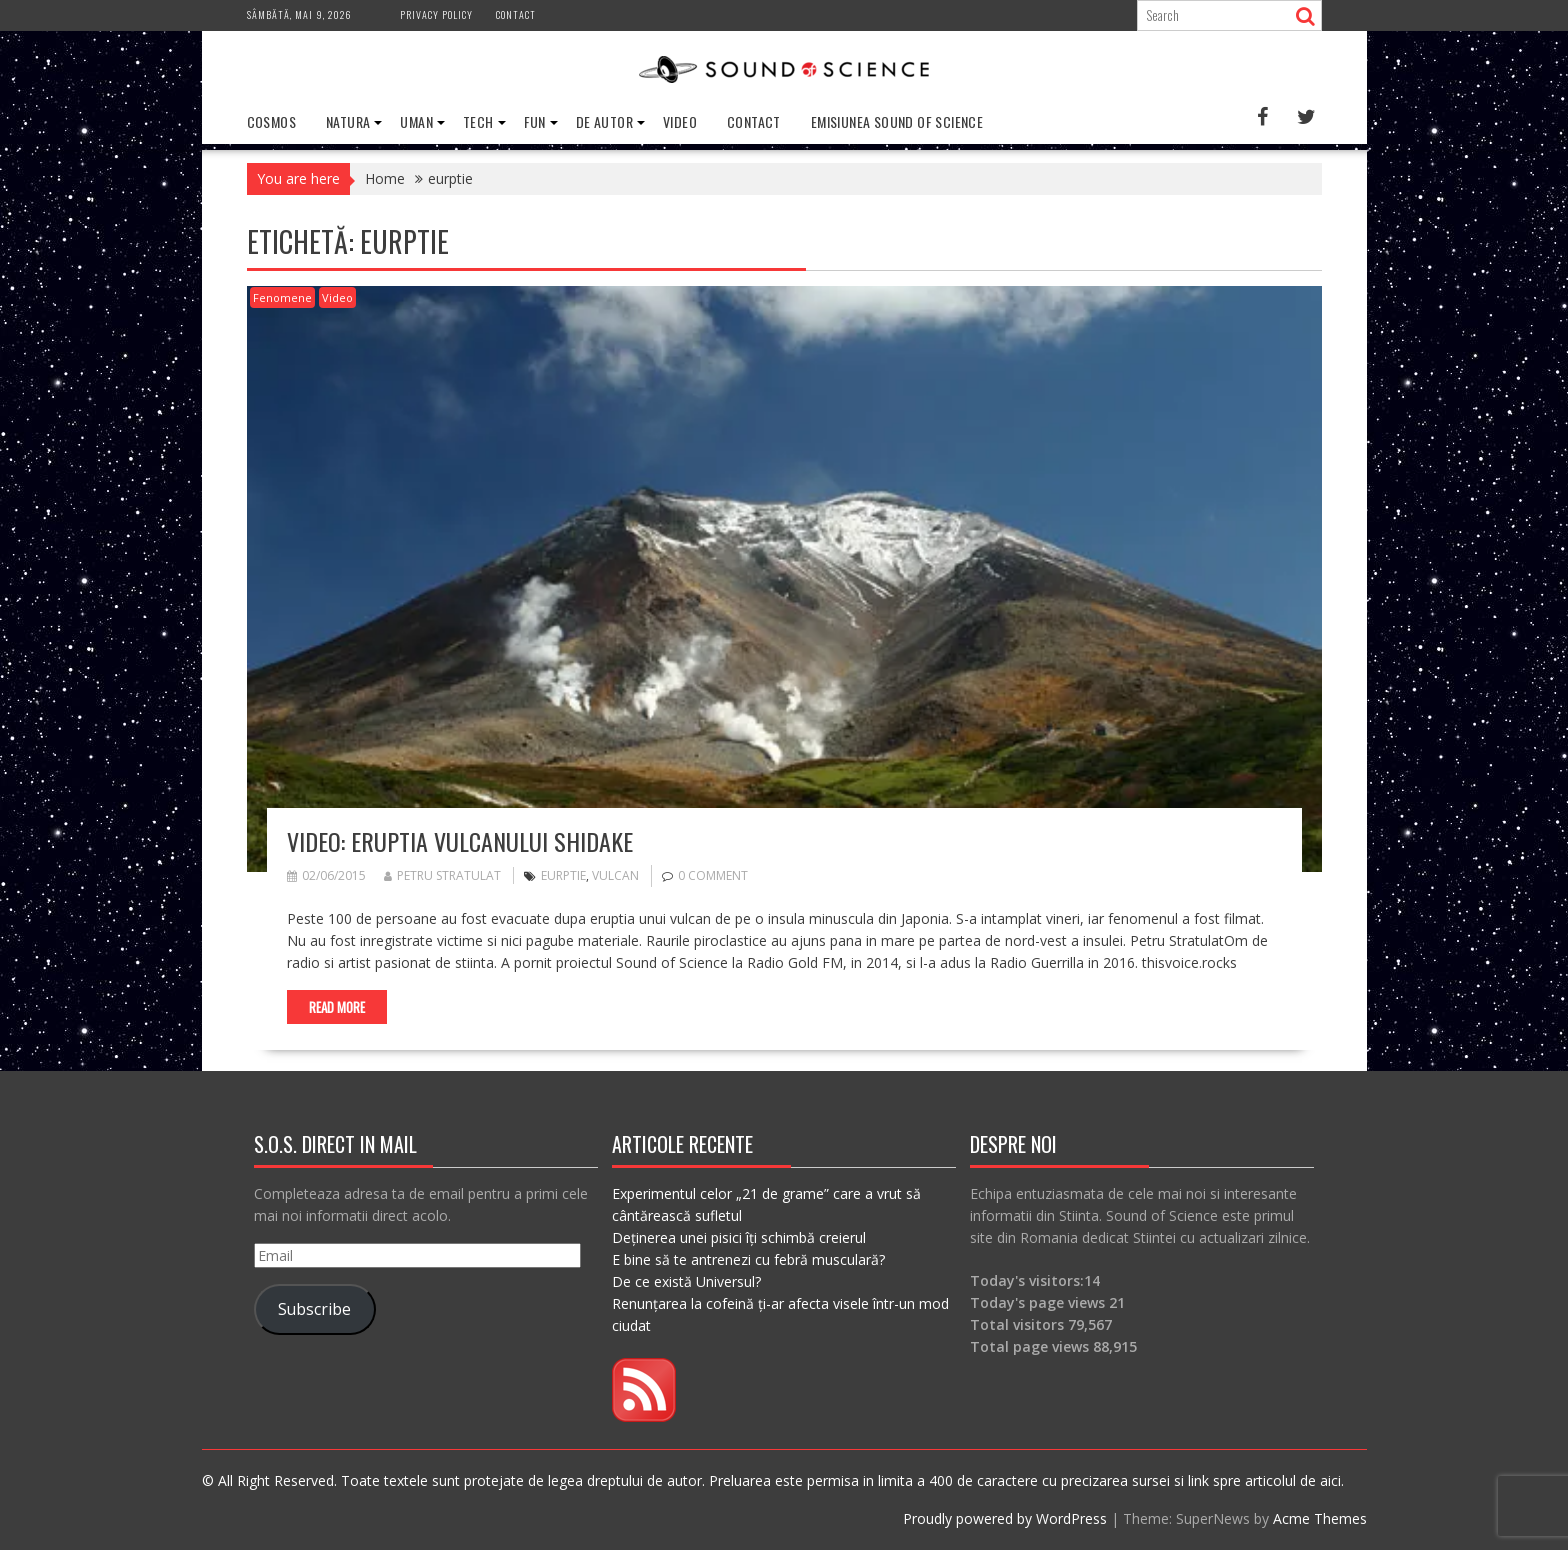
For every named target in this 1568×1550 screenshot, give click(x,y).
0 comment (713, 875)
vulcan (615, 875)
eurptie (563, 875)
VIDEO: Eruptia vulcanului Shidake (460, 841)
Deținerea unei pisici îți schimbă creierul (739, 1237)
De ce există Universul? (686, 1281)
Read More (337, 1007)
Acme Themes (1320, 1518)
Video (680, 121)
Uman (416, 121)
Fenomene (282, 297)
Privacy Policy (436, 14)
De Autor (604, 121)
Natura (348, 121)
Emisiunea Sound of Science (897, 121)
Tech (478, 121)
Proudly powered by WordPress (1005, 1518)
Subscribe (314, 1309)
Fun (535, 121)
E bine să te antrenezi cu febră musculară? (748, 1259)
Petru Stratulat (442, 875)
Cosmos (271, 121)
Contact (516, 14)
